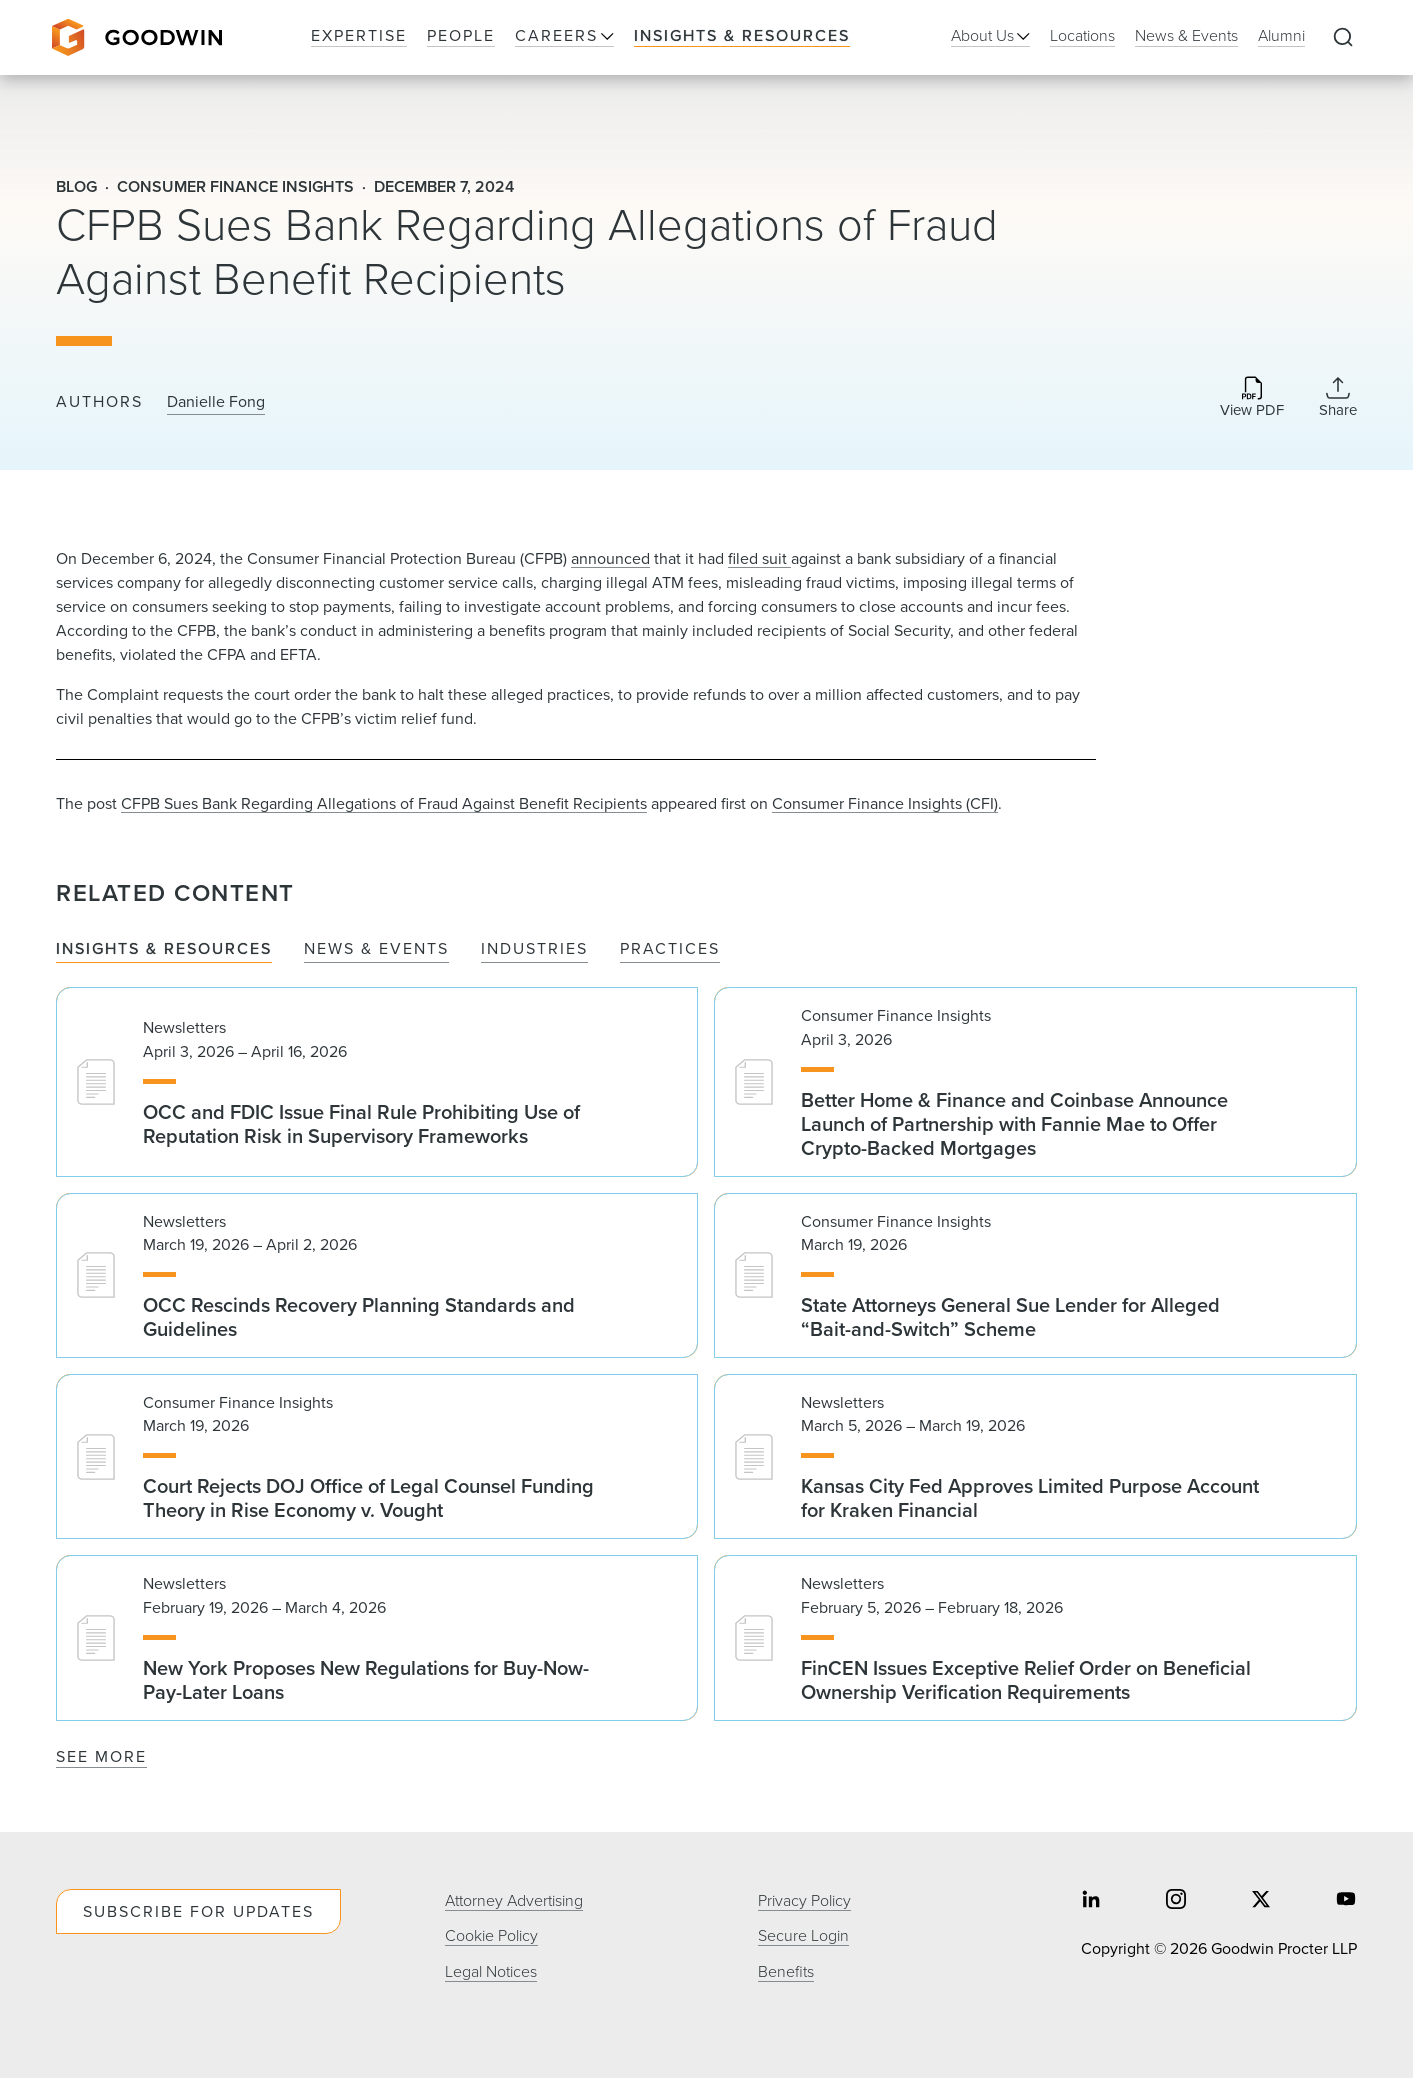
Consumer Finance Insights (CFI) (885, 803)
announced (610, 558)
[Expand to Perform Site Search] (1343, 38)
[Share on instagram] (1176, 1901)
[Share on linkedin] (1091, 1901)
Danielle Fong (216, 402)
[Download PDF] (1252, 398)
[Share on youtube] (1346, 1901)
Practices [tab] (670, 949)
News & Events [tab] (376, 949)
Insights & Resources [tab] (164, 949)
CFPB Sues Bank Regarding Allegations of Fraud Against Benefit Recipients (384, 803)
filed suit (759, 558)
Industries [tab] (534, 949)
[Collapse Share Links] (1338, 397)
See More (101, 1756)
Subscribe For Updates (198, 1911)
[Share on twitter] (1261, 1901)
